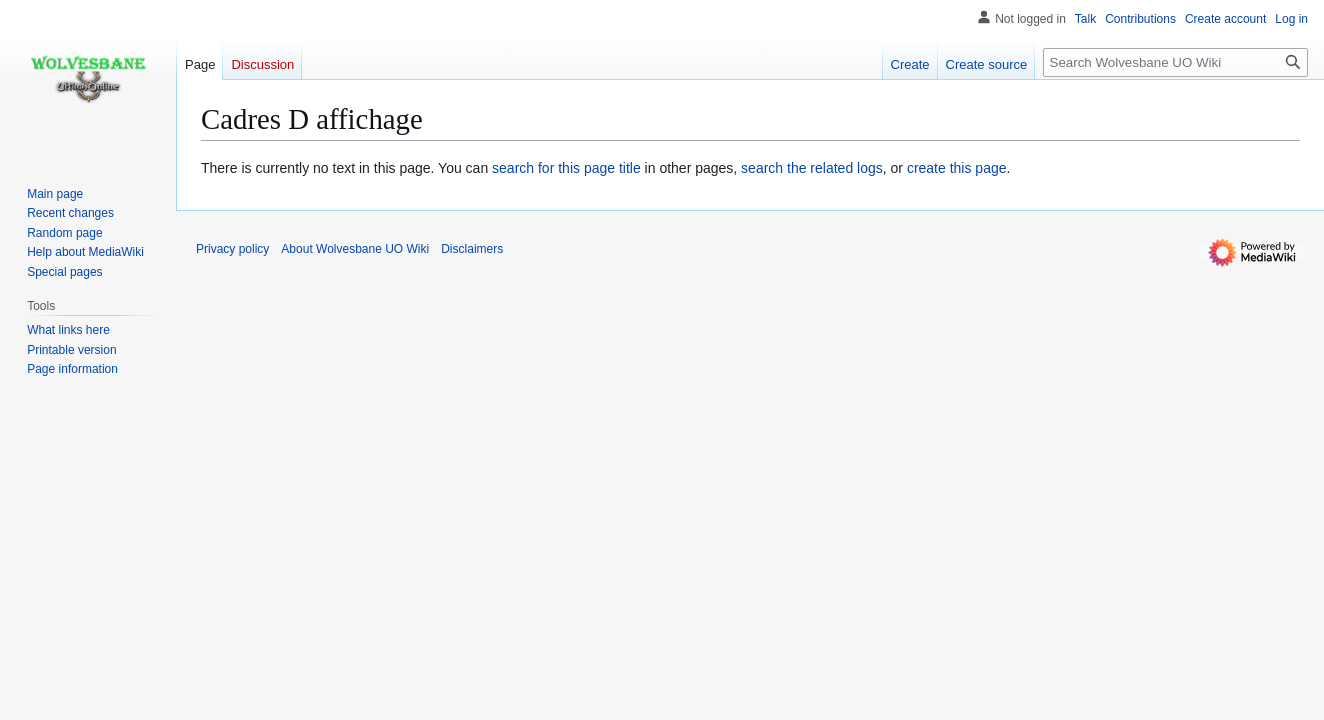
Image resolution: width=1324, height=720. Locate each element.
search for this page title (566, 168)
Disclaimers (472, 249)
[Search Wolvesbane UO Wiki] (1175, 62)
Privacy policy (232, 249)
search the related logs (812, 168)
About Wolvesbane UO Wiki (355, 249)
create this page (957, 168)
